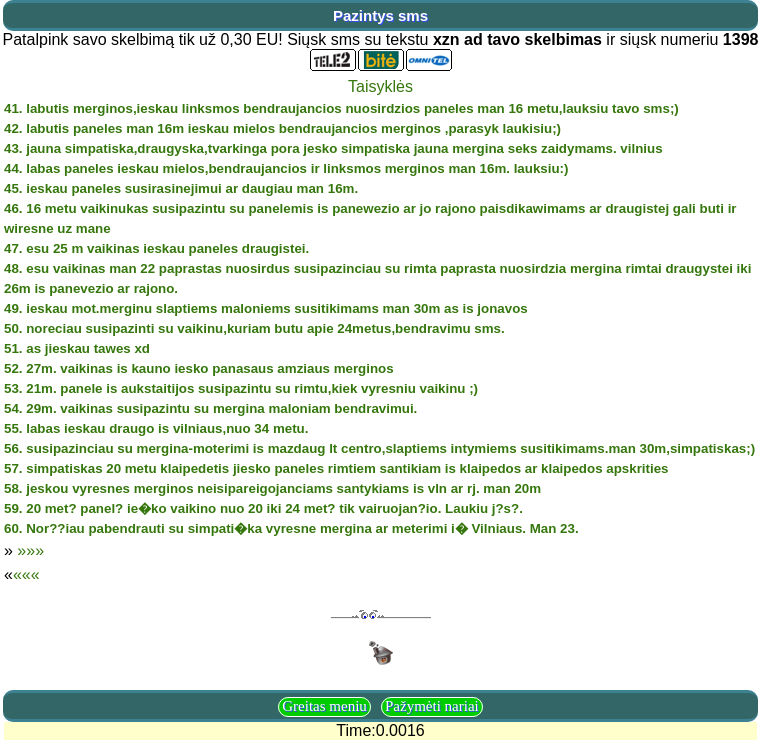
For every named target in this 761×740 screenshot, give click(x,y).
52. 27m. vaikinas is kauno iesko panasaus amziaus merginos (199, 368)
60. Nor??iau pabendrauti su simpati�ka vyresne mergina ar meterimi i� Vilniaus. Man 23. (291, 528)
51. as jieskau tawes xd (77, 348)
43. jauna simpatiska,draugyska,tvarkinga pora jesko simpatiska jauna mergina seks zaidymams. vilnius (333, 148)
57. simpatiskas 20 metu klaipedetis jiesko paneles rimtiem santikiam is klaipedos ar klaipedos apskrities (336, 468)
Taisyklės (380, 86)
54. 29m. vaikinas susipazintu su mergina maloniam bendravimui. (210, 408)
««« (26, 574)
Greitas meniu (324, 706)
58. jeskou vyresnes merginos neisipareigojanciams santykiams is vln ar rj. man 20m (272, 488)
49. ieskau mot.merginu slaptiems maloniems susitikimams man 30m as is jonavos (266, 308)
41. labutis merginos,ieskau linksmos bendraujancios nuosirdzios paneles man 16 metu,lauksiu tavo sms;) (341, 108)
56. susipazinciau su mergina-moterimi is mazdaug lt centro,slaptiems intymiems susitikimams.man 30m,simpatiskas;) (379, 448)
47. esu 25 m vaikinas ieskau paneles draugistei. (156, 248)
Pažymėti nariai (432, 706)
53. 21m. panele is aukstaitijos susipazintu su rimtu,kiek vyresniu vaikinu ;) (241, 388)
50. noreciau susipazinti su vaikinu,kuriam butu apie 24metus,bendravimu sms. (254, 328)
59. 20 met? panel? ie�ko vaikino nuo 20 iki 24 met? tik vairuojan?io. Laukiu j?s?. (263, 508)
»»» (30, 550)
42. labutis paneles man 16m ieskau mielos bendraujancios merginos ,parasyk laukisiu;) (282, 128)
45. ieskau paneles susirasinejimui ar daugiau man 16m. (181, 188)
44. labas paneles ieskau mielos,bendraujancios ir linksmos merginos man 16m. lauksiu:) (286, 168)
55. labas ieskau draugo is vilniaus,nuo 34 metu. (156, 428)
